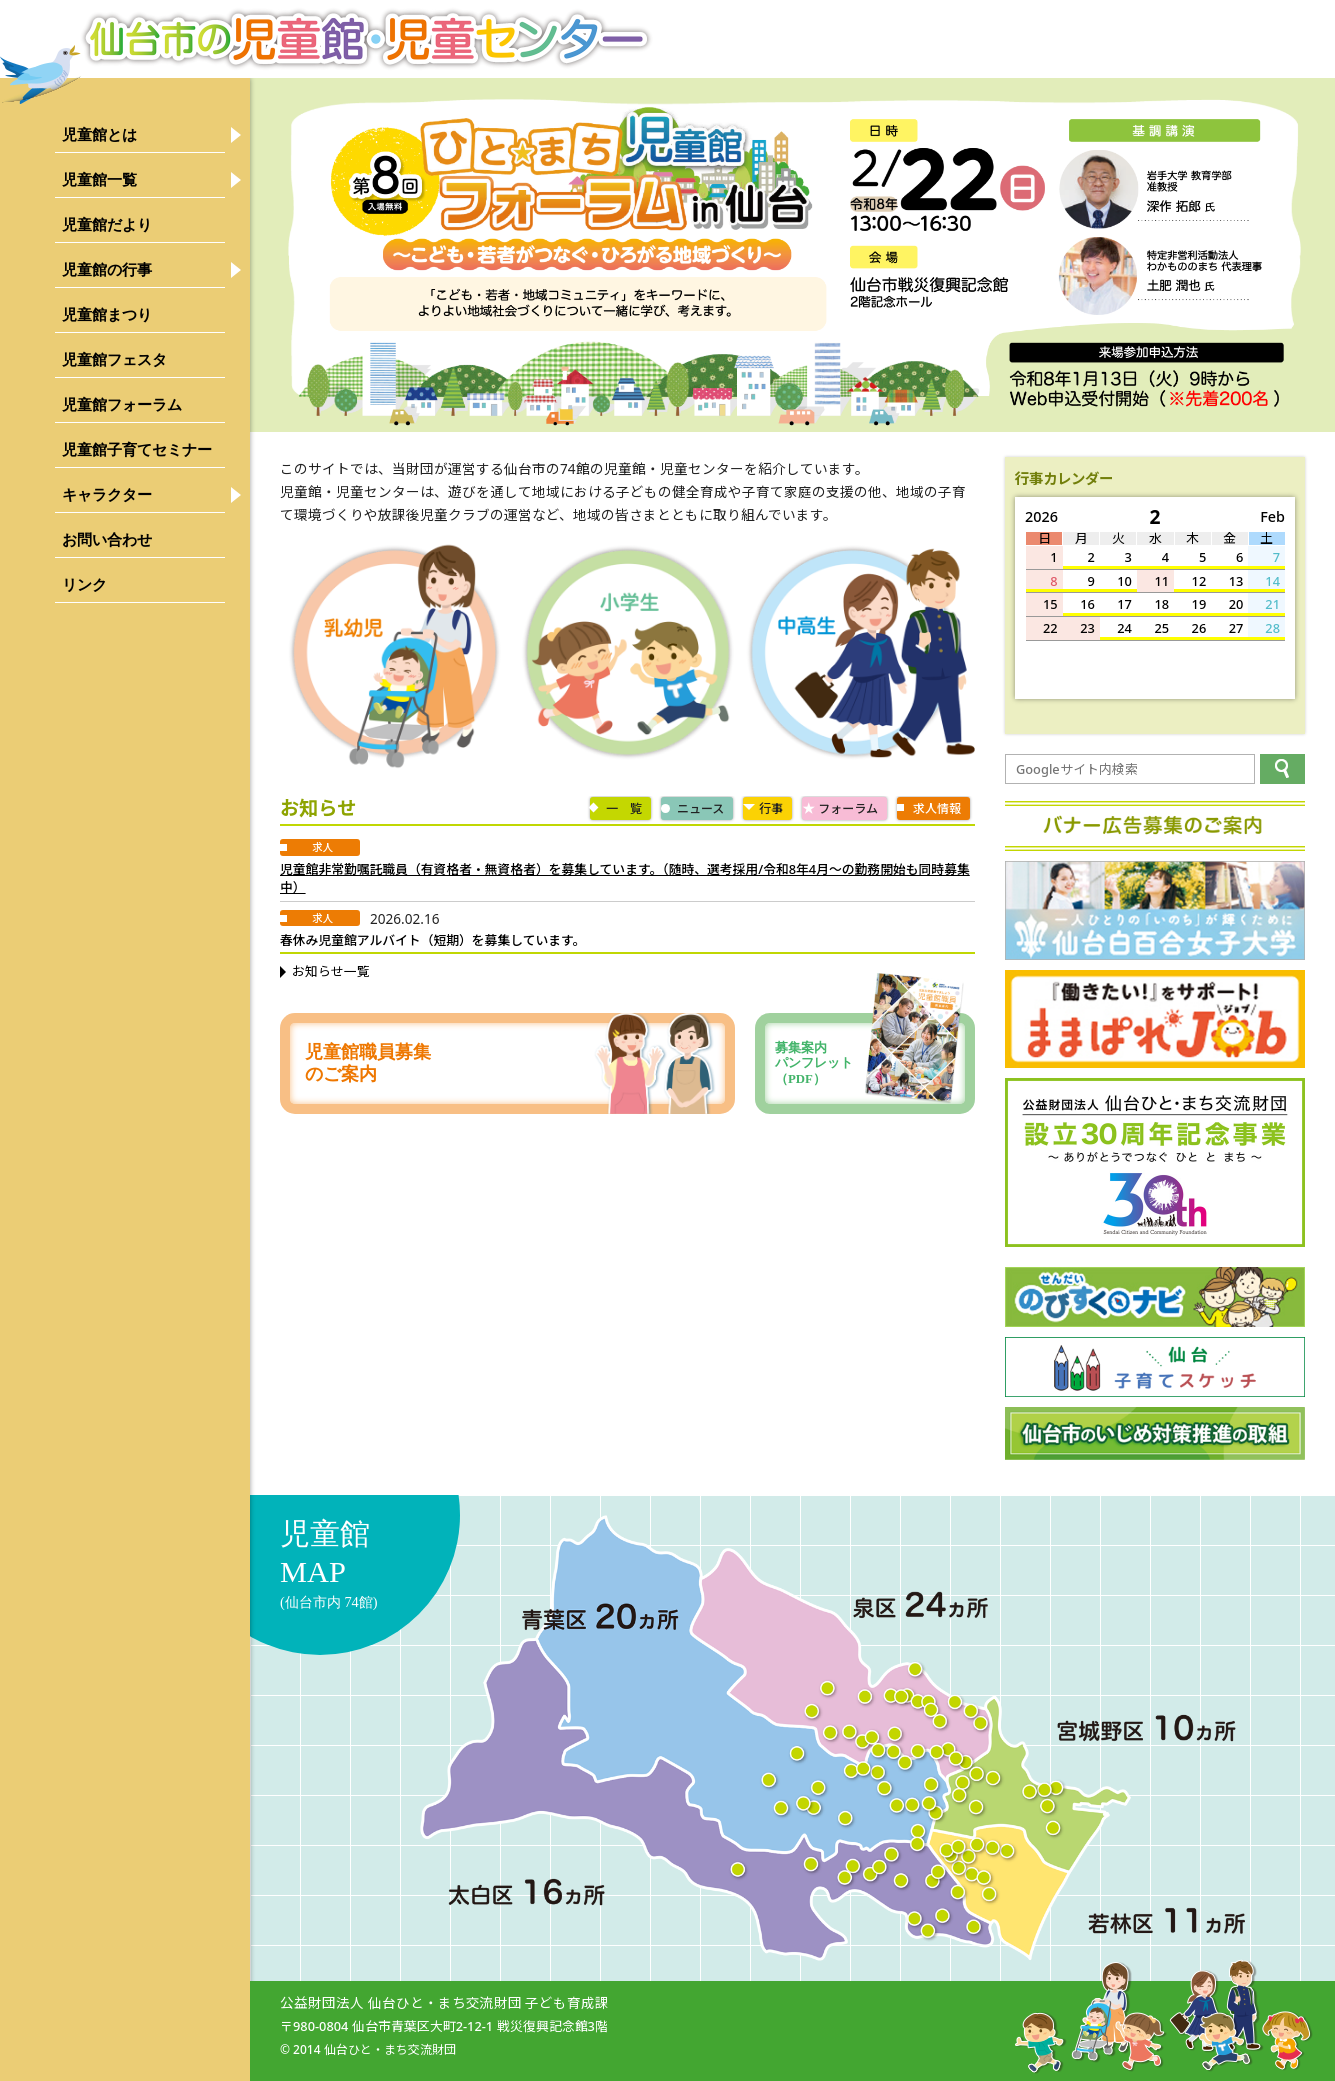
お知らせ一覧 (331, 971)
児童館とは (99, 134)
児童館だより (107, 224)
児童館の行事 (107, 269)
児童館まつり (107, 314)
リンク (84, 584)
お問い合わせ (107, 539)
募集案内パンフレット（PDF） (870, 1063)
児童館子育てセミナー (137, 449)
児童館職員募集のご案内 (368, 1062)
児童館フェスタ (114, 359)
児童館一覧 (99, 179)
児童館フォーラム (122, 404)
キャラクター (107, 494)
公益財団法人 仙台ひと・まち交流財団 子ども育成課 (444, 2002)
